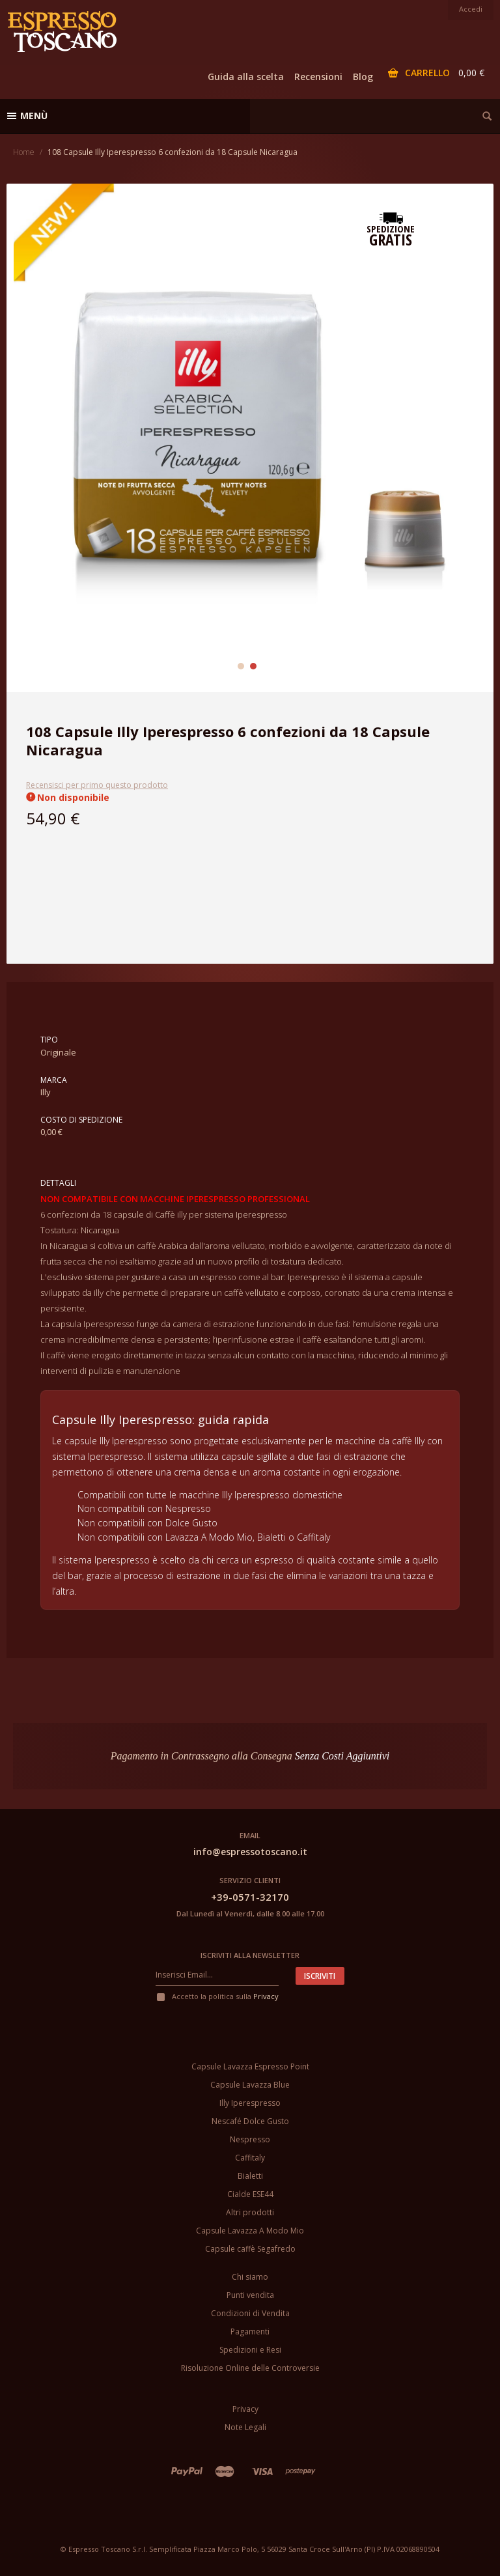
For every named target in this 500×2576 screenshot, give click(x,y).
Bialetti (250, 2175)
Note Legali (245, 2427)
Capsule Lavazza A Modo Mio (250, 2230)
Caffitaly (250, 2157)
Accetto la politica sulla (217, 1996)
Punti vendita (250, 2295)
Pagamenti (250, 2331)
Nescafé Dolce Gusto (250, 2121)
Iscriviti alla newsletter (250, 1955)
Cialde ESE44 (250, 2194)
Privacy (266, 1996)
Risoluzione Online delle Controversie (250, 2367)
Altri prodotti (250, 2212)
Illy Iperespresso (250, 2102)
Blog (363, 76)
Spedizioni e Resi (250, 2349)
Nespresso (250, 2139)
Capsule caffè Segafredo (250, 2248)
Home (24, 152)
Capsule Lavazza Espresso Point (250, 2066)
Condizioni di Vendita (250, 2313)
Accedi (470, 9)
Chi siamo (250, 2276)
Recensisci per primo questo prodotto (97, 785)
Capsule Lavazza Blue (250, 2084)
